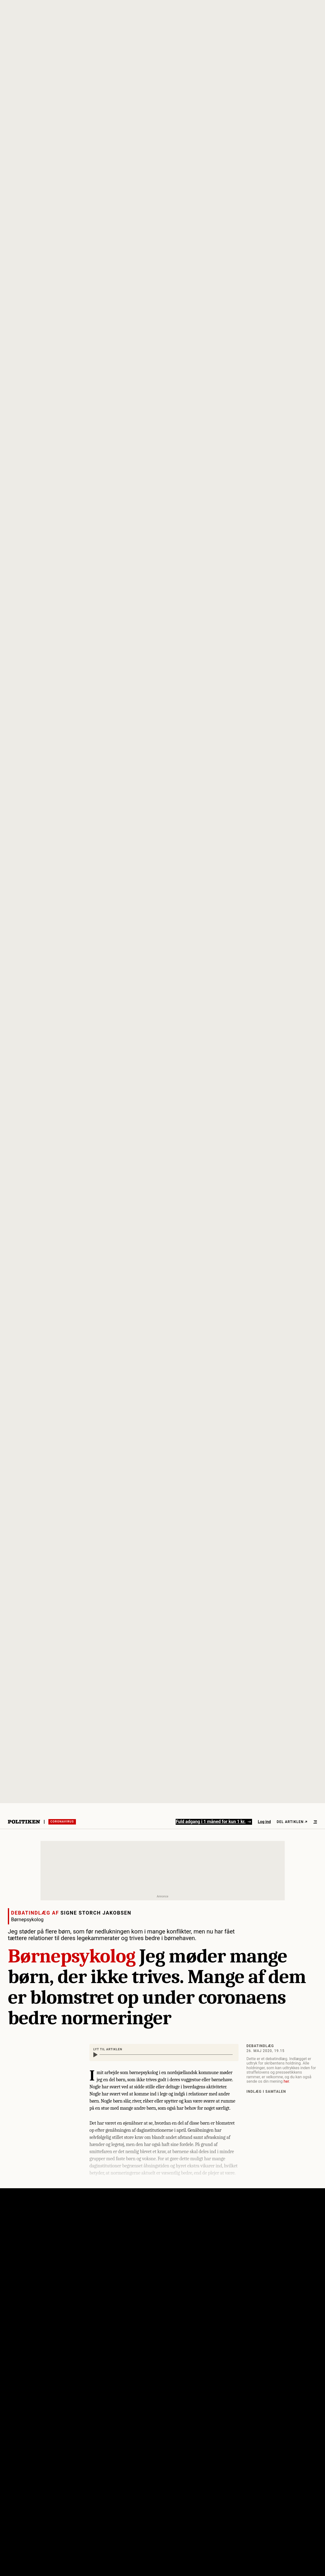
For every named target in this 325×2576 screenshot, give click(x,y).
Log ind (264, 1821)
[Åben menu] (315, 1822)
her (286, 2081)
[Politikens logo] (24, 1822)
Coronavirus (62, 1821)
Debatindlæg (260, 2046)
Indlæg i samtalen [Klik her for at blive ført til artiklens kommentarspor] (266, 2091)
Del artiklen (292, 1822)
